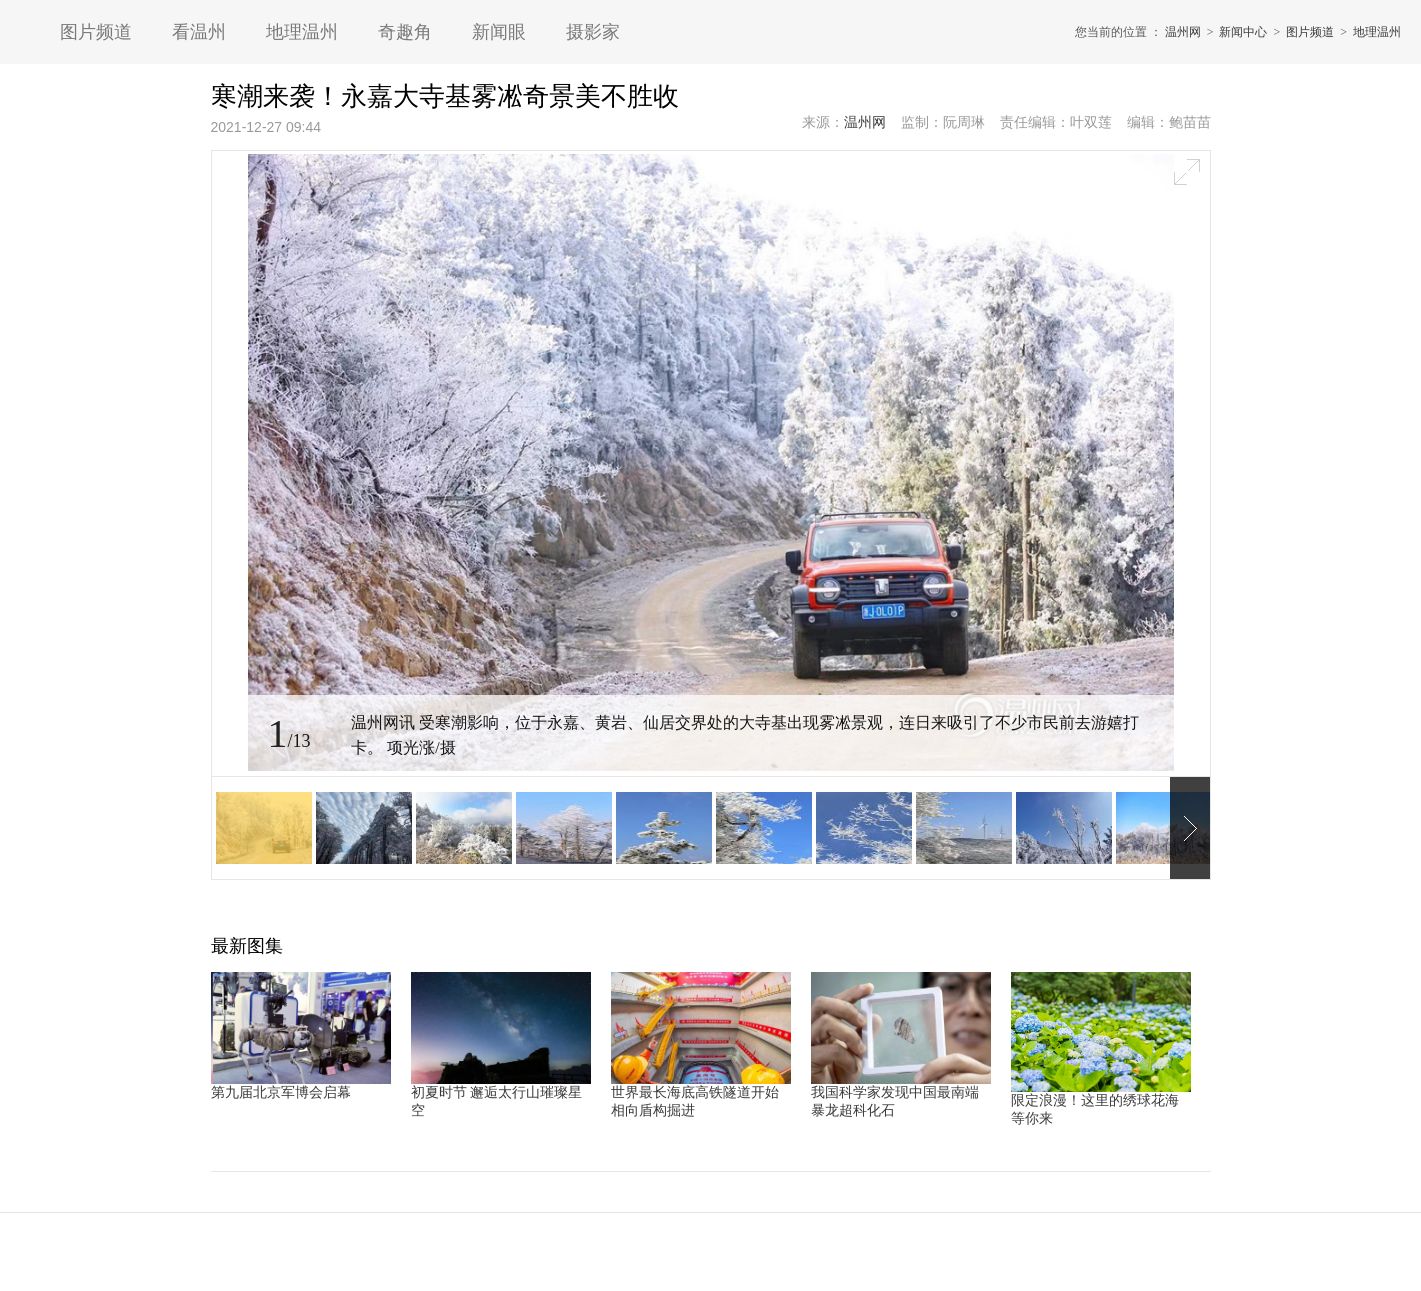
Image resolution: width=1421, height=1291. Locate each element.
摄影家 (593, 32)
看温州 (199, 32)
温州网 (1183, 32)
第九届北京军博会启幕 (281, 1092)
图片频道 (96, 32)
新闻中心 (1243, 32)
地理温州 (302, 32)
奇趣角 (405, 32)
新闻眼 (499, 32)
